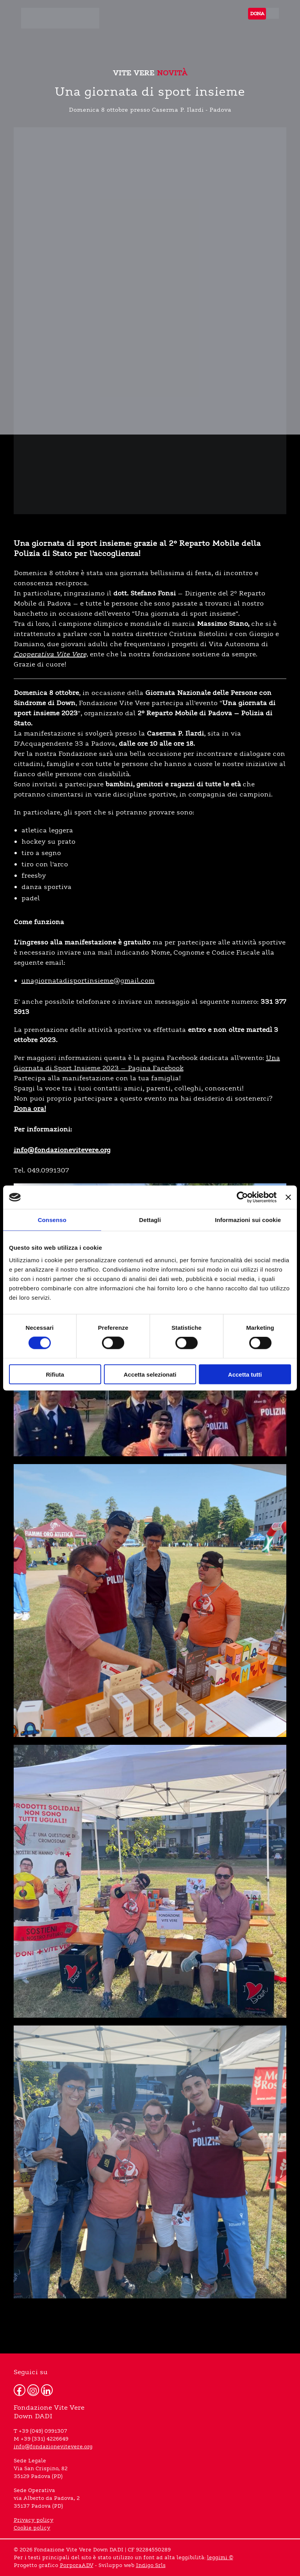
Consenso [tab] (52, 1220)
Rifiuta (55, 1374)
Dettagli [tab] (150, 1220)
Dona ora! (30, 1108)
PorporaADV (76, 2565)
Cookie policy (32, 2527)
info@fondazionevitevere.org (53, 2446)
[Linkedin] (47, 2390)
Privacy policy (34, 2520)
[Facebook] (19, 2390)
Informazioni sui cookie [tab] (248, 1220)
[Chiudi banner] (288, 1197)
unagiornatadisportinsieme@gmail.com (88, 980)
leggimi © (220, 2557)
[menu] (272, 13)
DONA (257, 13)
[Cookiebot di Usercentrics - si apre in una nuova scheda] (242, 1197)
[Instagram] (33, 2390)
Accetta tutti (245, 1374)
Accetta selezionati (149, 1374)
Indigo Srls (151, 2565)
